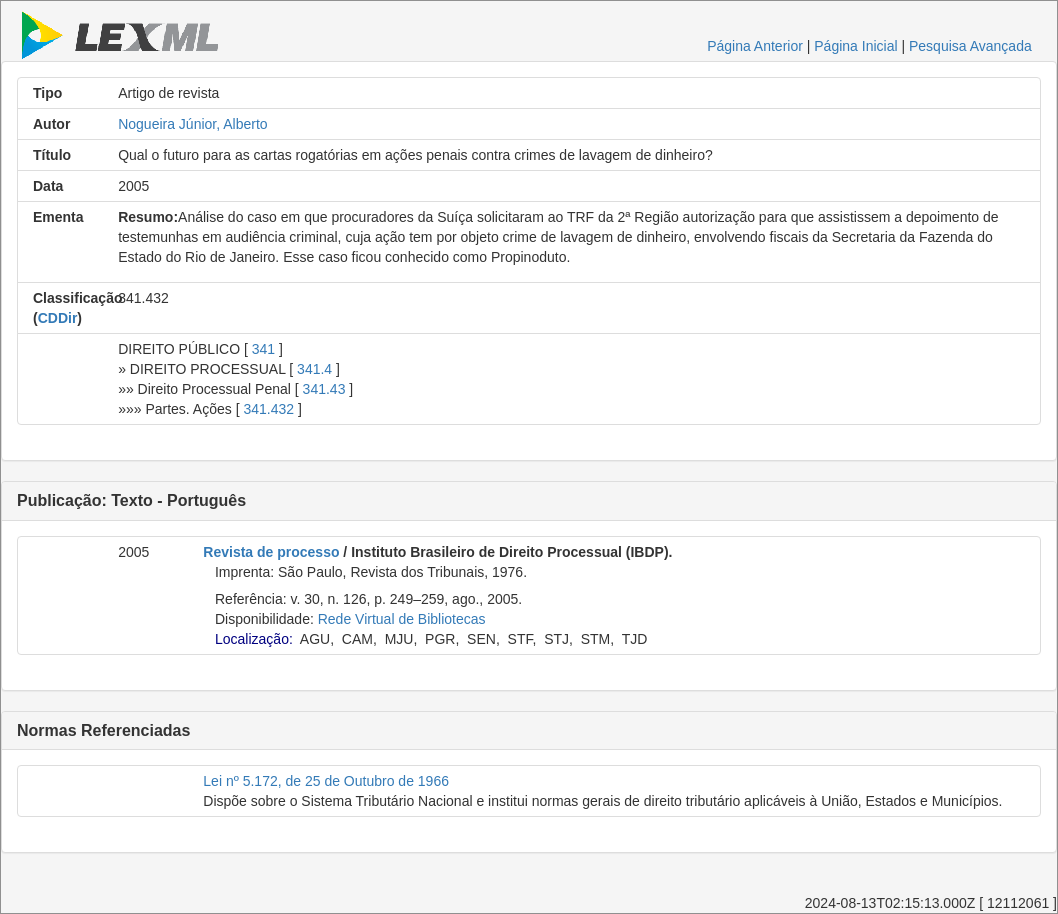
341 (263, 349)
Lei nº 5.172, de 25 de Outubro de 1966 (326, 781)
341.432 (268, 409)
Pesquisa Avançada (970, 46)
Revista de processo (271, 552)
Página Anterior (755, 46)
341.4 (314, 369)
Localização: (254, 639)
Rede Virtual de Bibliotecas (402, 619)
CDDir (58, 318)
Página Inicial (855, 46)
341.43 (324, 389)
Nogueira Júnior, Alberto (192, 124)
